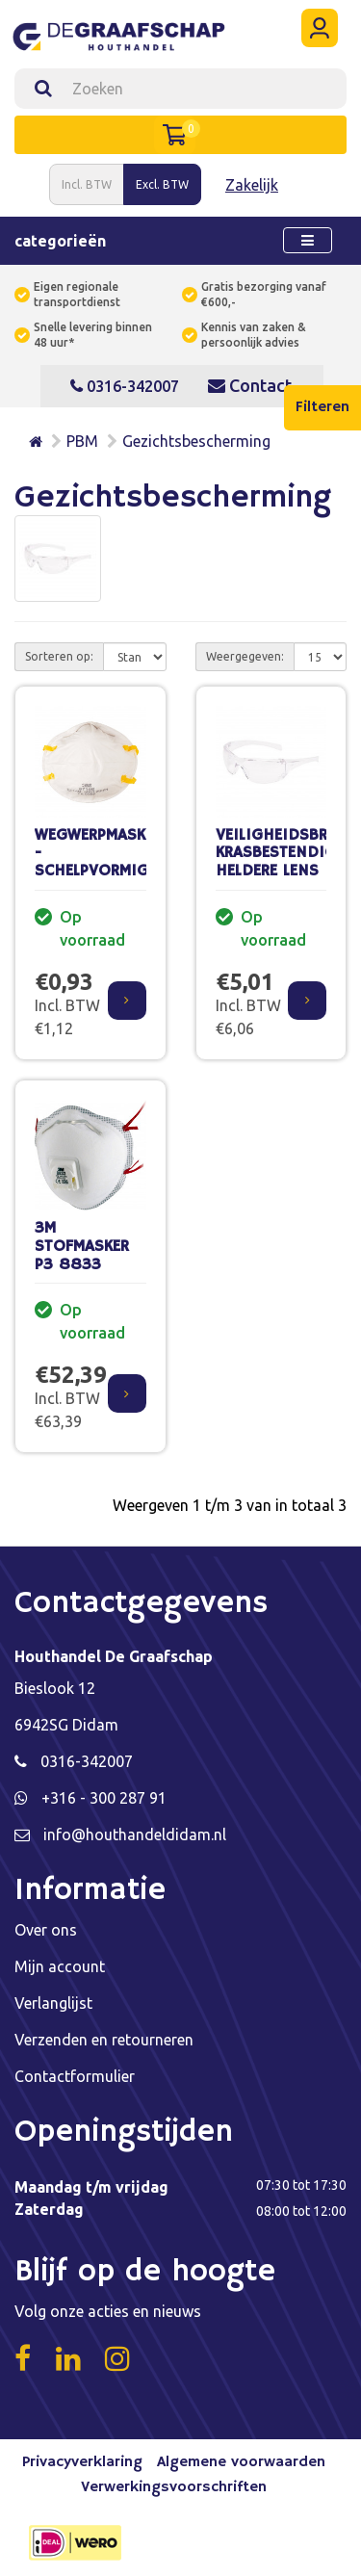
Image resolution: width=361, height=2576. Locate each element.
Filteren (322, 407)
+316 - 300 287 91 (104, 1798)
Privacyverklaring (82, 2462)
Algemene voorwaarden (241, 2462)
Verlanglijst (53, 2003)
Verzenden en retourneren (103, 2039)
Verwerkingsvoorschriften (174, 2487)
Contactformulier (74, 2076)
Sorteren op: (59, 656)
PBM (82, 441)
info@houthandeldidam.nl (134, 1834)
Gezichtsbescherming (196, 441)
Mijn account (59, 1966)
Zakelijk (251, 185)
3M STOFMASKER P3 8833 (82, 1246)
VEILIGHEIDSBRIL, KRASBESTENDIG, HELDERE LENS (280, 853)
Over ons (45, 1930)
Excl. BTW (162, 184)
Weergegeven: (245, 656)
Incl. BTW (87, 184)
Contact (250, 385)
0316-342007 (124, 386)
